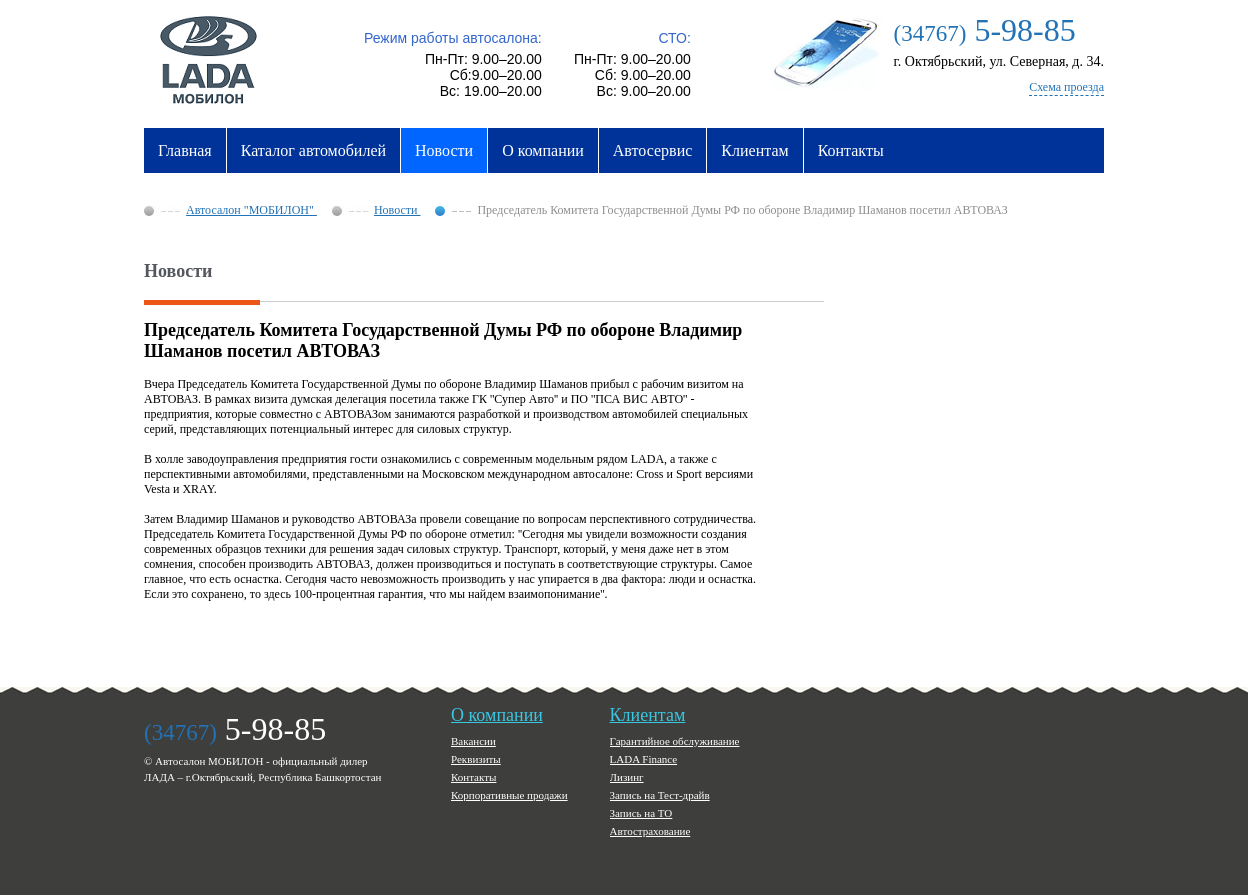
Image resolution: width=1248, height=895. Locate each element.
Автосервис (653, 150)
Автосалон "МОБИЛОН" (251, 210)
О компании (543, 150)
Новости (444, 150)
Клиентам (754, 150)
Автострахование (650, 831)
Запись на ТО (641, 813)
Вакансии (473, 741)
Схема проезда (1066, 87)
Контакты (851, 150)
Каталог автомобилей (313, 150)
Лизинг (627, 777)
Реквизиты (476, 759)
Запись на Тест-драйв (660, 795)
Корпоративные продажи (509, 795)
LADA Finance (644, 759)
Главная (185, 150)
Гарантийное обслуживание (675, 741)
